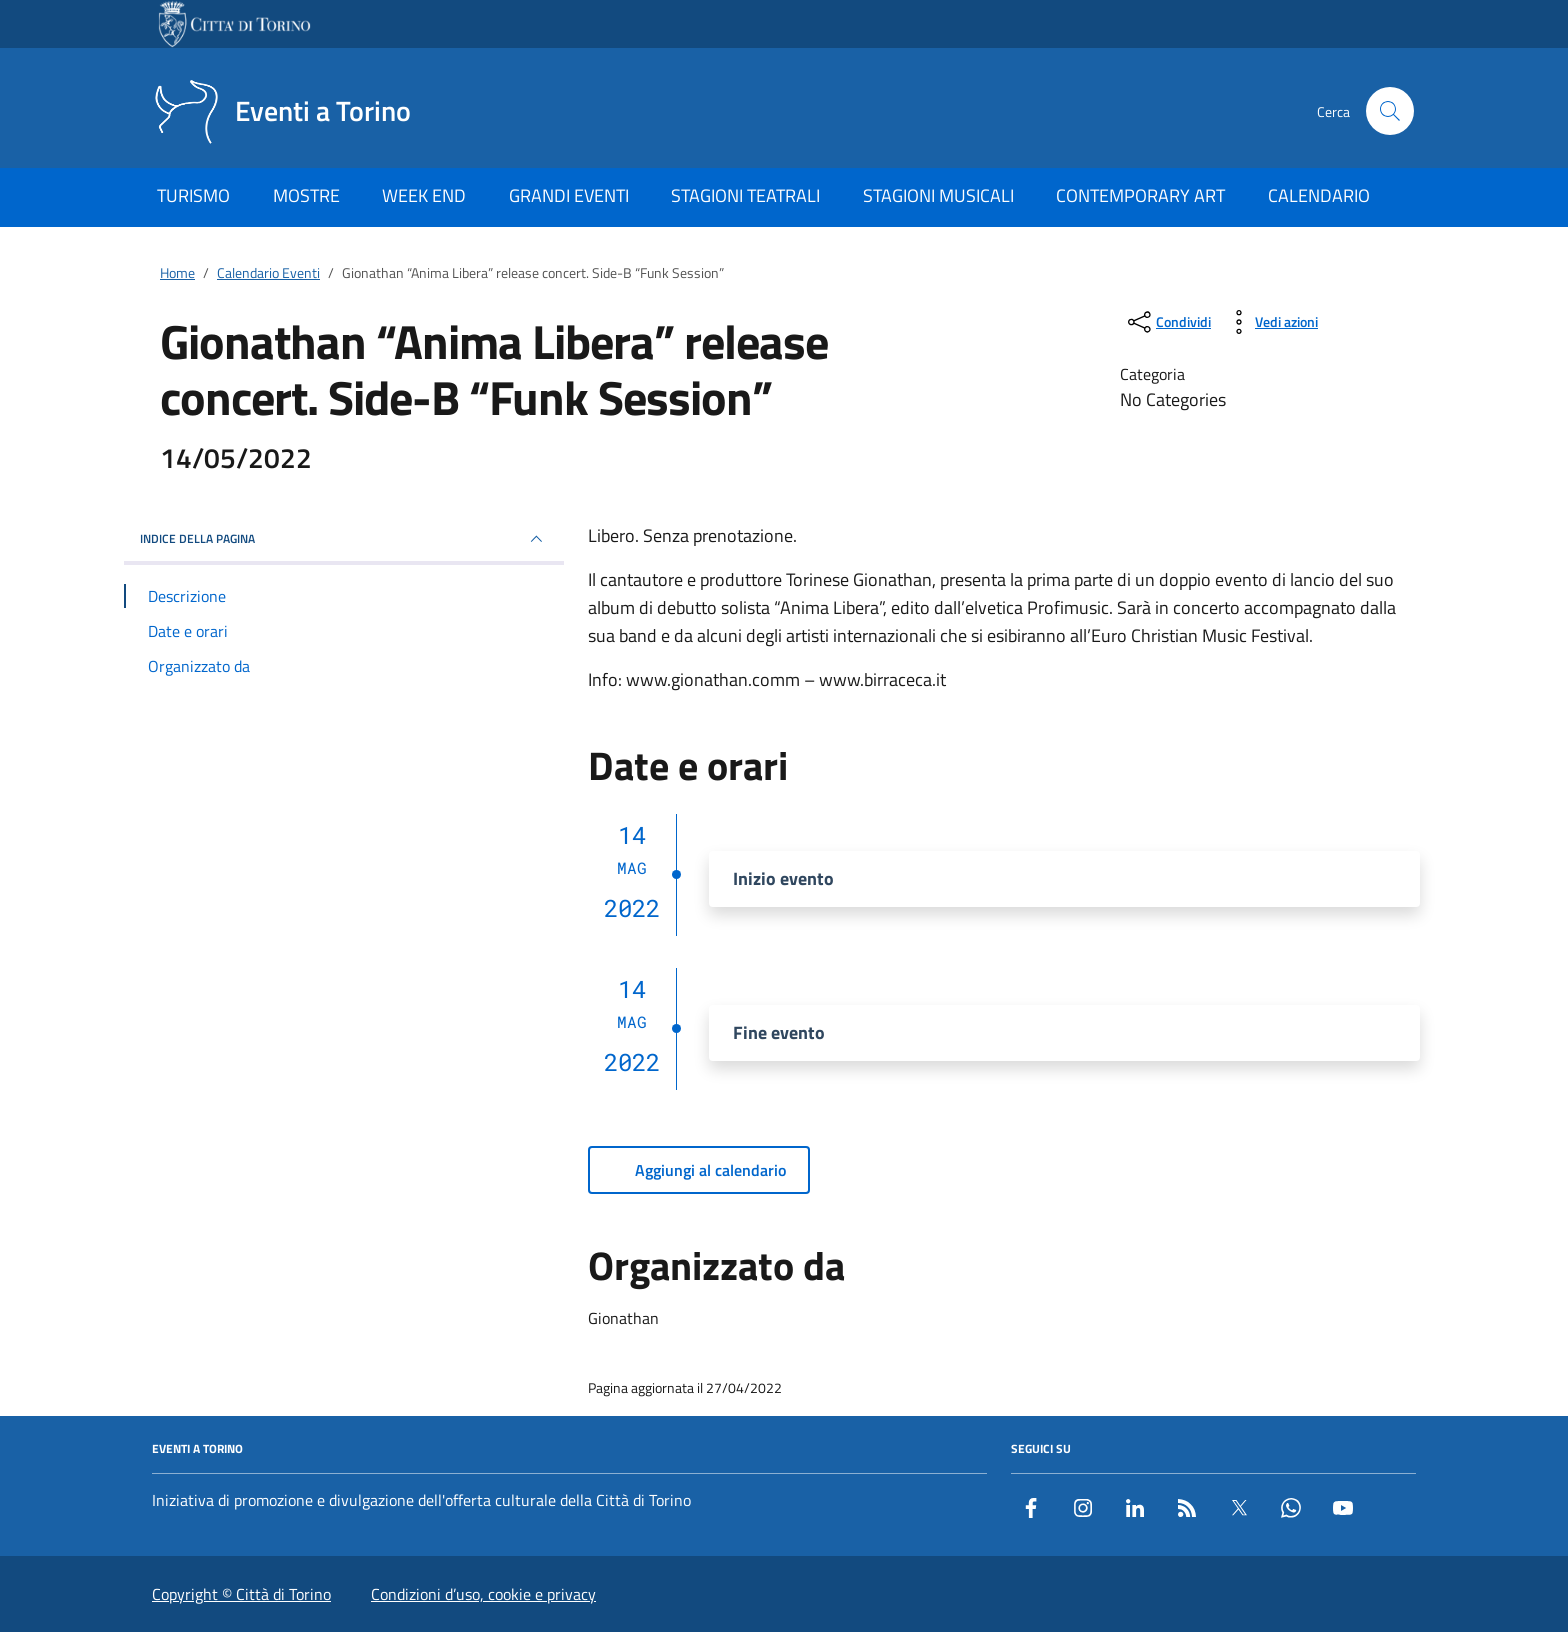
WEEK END (424, 195)
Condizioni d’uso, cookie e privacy (483, 1594)
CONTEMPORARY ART (1140, 195)
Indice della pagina (344, 539)
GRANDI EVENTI (569, 195)
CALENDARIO (1319, 195)
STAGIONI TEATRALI (745, 195)
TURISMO (193, 195)
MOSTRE (306, 195)
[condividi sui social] (1167, 322)
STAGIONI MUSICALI (938, 195)
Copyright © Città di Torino (241, 1594)
